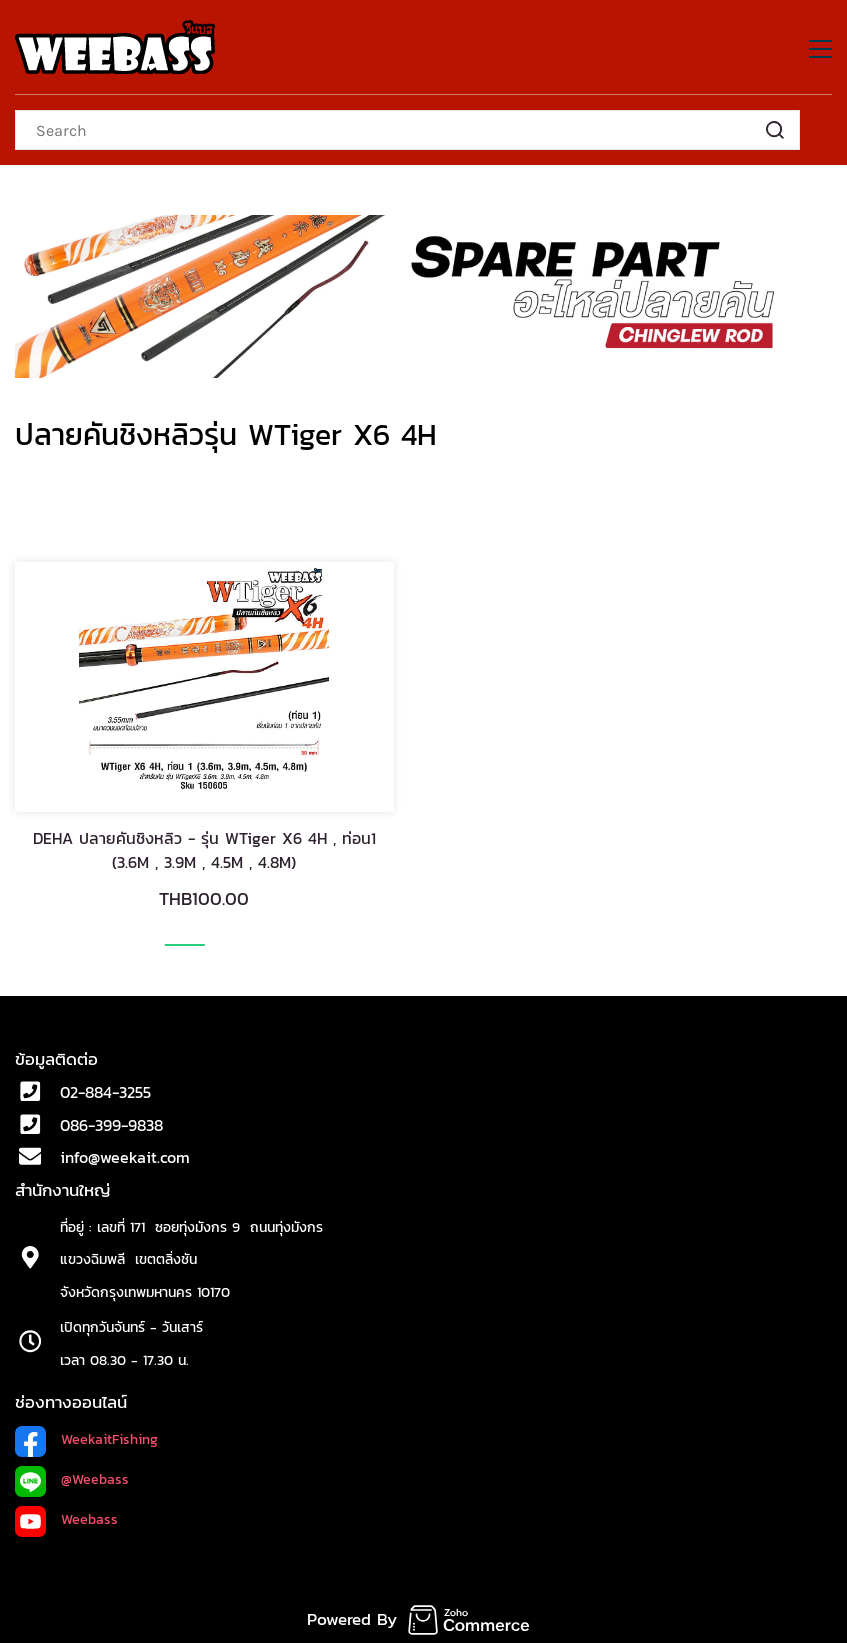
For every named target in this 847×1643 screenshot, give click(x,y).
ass (118, 1479)
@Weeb (84, 1479)
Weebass (89, 1519)
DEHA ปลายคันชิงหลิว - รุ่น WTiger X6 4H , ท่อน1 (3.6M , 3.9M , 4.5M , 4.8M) (204, 850)
